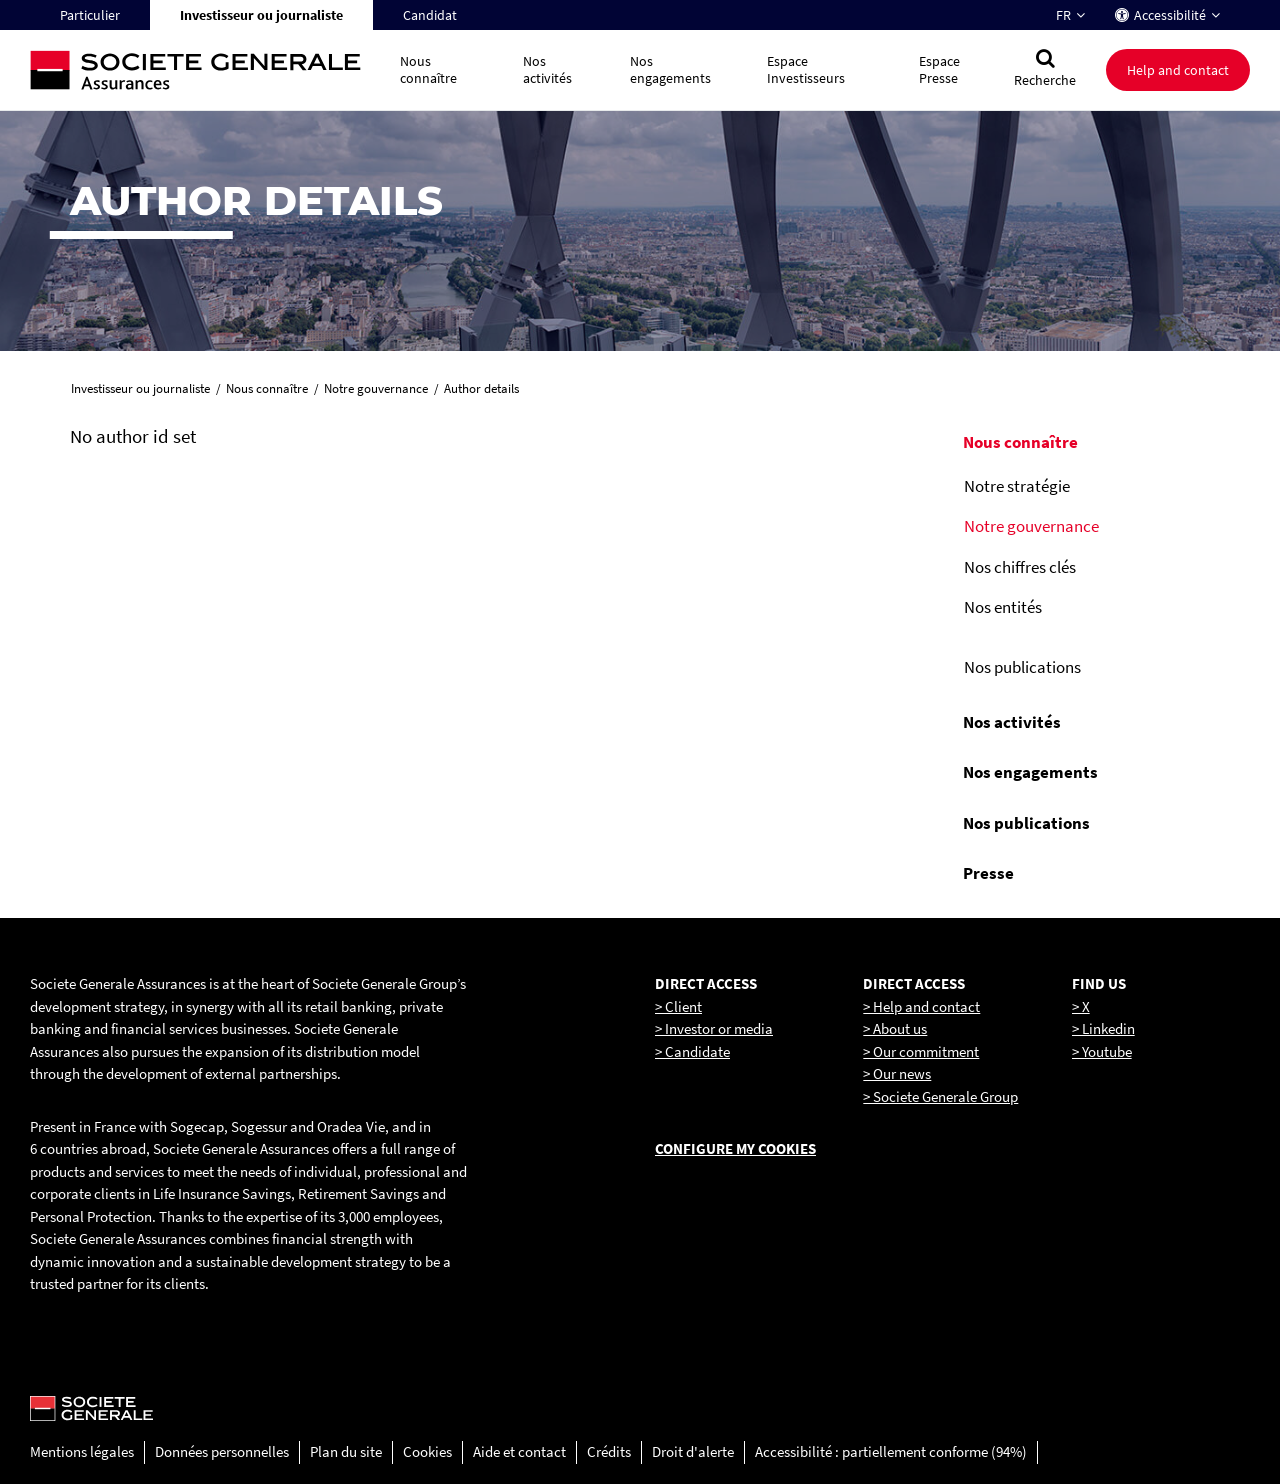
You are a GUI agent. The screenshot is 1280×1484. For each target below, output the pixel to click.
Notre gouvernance (1031, 526)
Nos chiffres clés (1020, 567)
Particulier (90, 15)
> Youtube (1102, 1051)
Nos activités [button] (547, 69)
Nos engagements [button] (670, 69)
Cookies (427, 1451)
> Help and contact (921, 1006)
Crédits (609, 1451)
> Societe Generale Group (940, 1096)
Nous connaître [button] (428, 69)
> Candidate (692, 1051)
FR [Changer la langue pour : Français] (1063, 15)
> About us (895, 1028)
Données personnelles (222, 1451)
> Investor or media (714, 1028)
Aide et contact (519, 1451)
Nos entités (1003, 607)
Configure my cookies (735, 1148)
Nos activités (1012, 722)
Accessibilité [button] (1170, 15)
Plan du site (346, 1451)
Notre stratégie (1017, 486)
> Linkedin (1103, 1028)
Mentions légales (82, 1451)
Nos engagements (1030, 772)
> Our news (897, 1073)
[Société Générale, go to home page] (205, 70)
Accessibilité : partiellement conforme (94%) (891, 1451)
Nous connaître (1020, 442)
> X (1081, 1006)
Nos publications (1022, 667)
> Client (678, 1006)
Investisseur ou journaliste (261, 15)
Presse (988, 873)
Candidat (430, 15)
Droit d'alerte (693, 1451)
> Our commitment (921, 1051)
